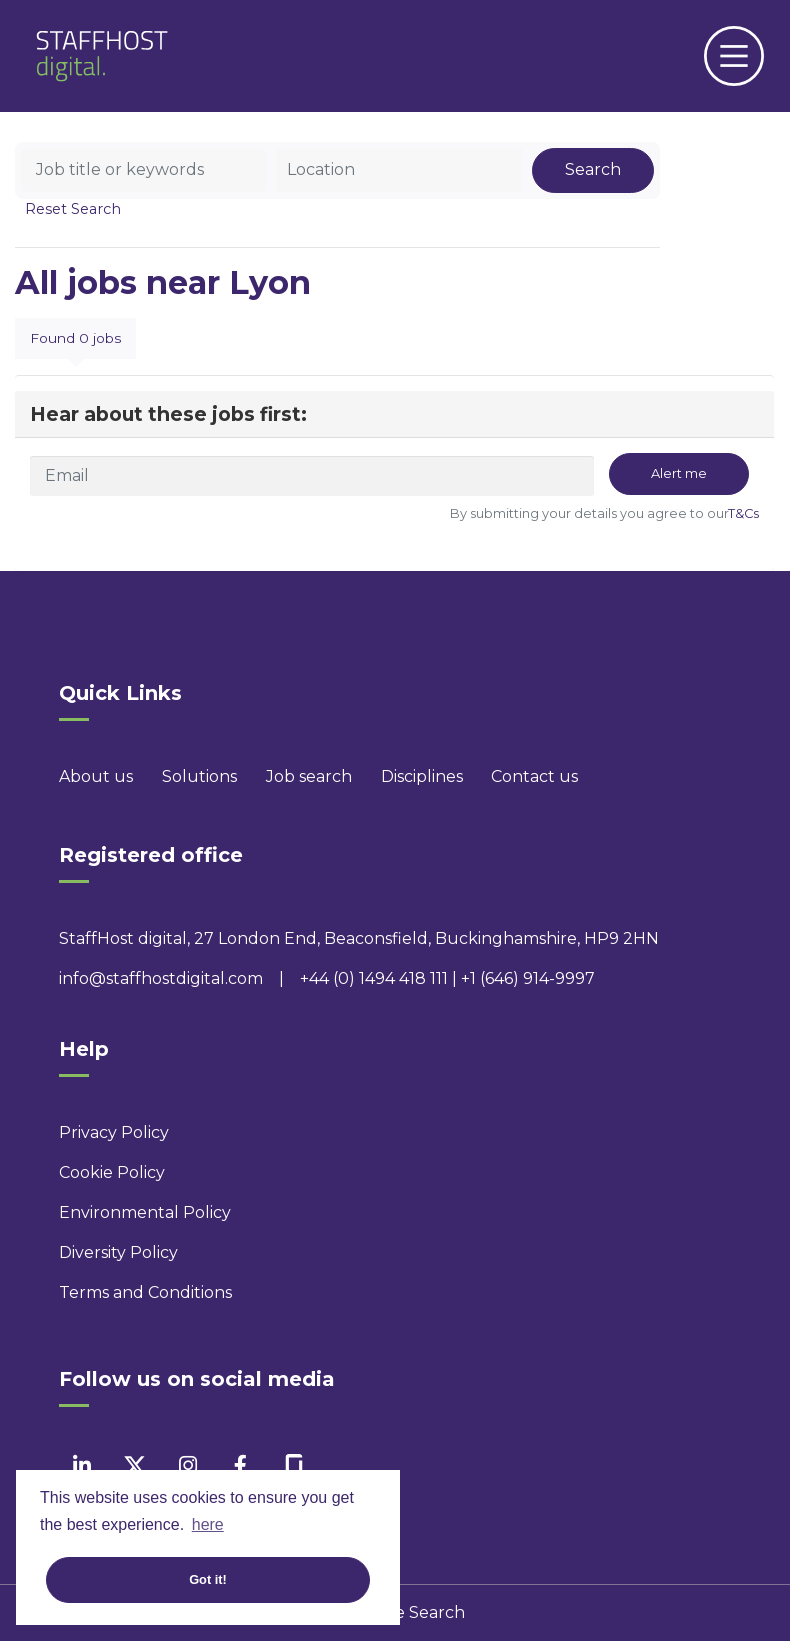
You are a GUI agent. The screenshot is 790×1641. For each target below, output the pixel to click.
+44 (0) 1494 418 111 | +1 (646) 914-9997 (447, 978)
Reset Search (73, 209)
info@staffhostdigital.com (161, 978)
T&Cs (743, 513)
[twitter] (134, 1465)
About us (96, 776)
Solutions (199, 776)
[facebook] (240, 1465)
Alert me (679, 473)
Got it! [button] (208, 1579)
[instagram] (187, 1465)
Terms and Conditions (145, 1292)
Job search (309, 776)
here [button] (208, 1524)
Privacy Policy (114, 1132)
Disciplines (422, 776)
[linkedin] (81, 1465)
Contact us (534, 776)
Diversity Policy (118, 1252)
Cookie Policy (112, 1172)
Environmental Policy (145, 1212)
